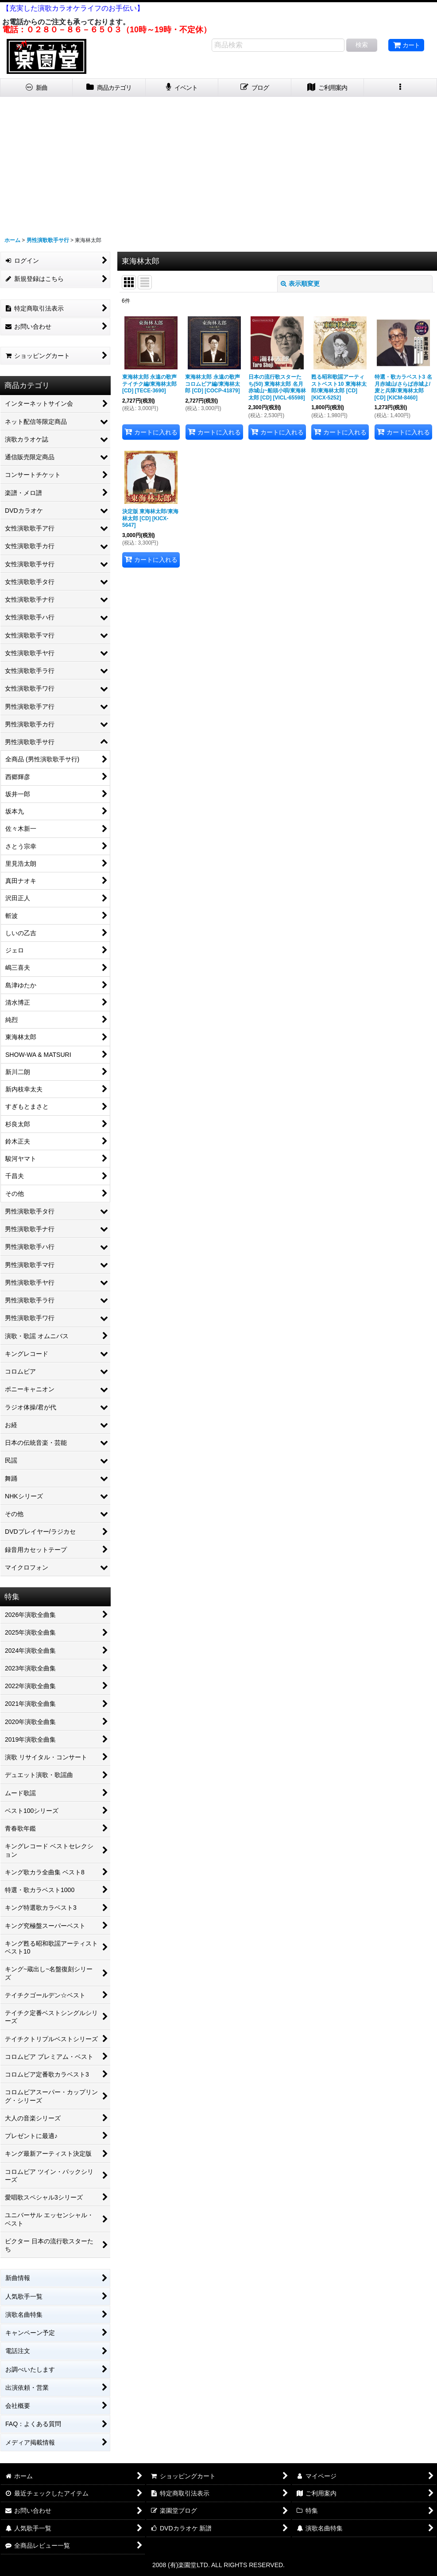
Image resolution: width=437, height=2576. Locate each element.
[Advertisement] (218, 163)
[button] (400, 88)
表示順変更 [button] (300, 283)
